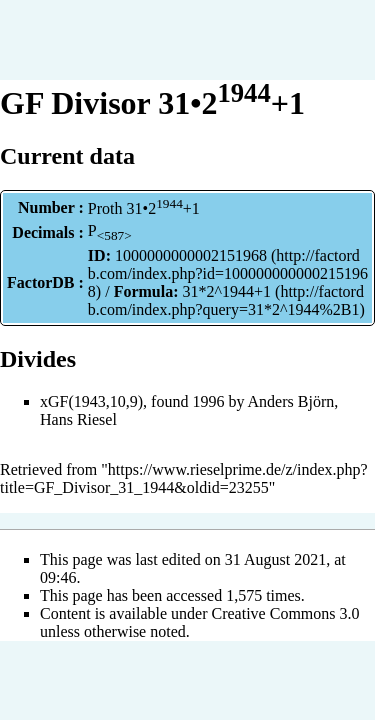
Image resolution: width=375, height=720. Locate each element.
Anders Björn (291, 401)
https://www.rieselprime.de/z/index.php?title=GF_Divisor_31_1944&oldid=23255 (184, 478)
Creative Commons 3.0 (286, 613)
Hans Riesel (78, 419)
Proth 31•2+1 (144, 208)
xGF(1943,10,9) (91, 401)
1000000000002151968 (191, 255)
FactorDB (41, 282)
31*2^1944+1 (227, 291)
